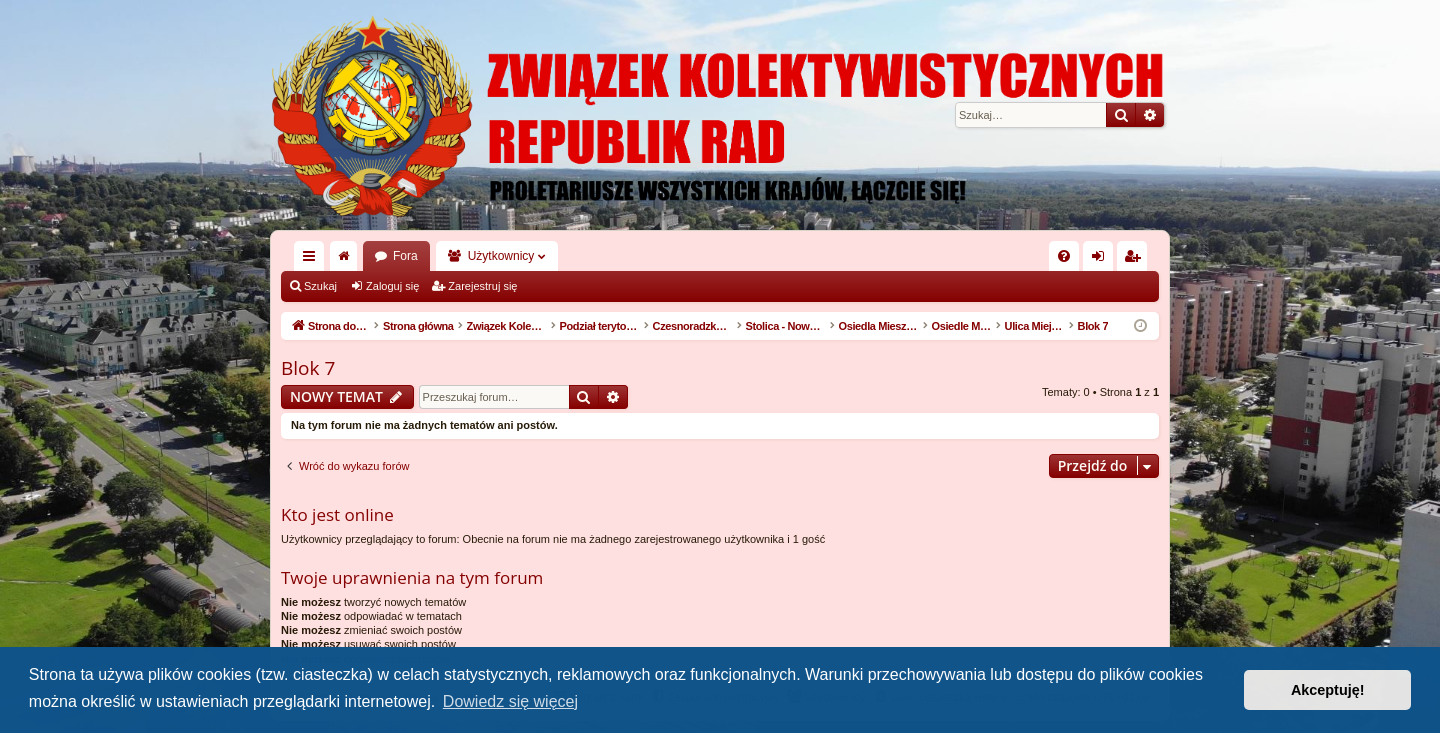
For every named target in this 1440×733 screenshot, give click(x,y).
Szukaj (320, 286)
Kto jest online (337, 514)
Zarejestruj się (482, 286)
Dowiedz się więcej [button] (510, 701)
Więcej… (313, 260)
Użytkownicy (501, 256)
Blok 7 (308, 368)
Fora (405, 256)
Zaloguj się (392, 286)
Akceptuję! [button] (1328, 690)
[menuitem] (1064, 256)
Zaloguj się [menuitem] (1102, 260)
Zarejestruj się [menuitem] (1136, 260)
